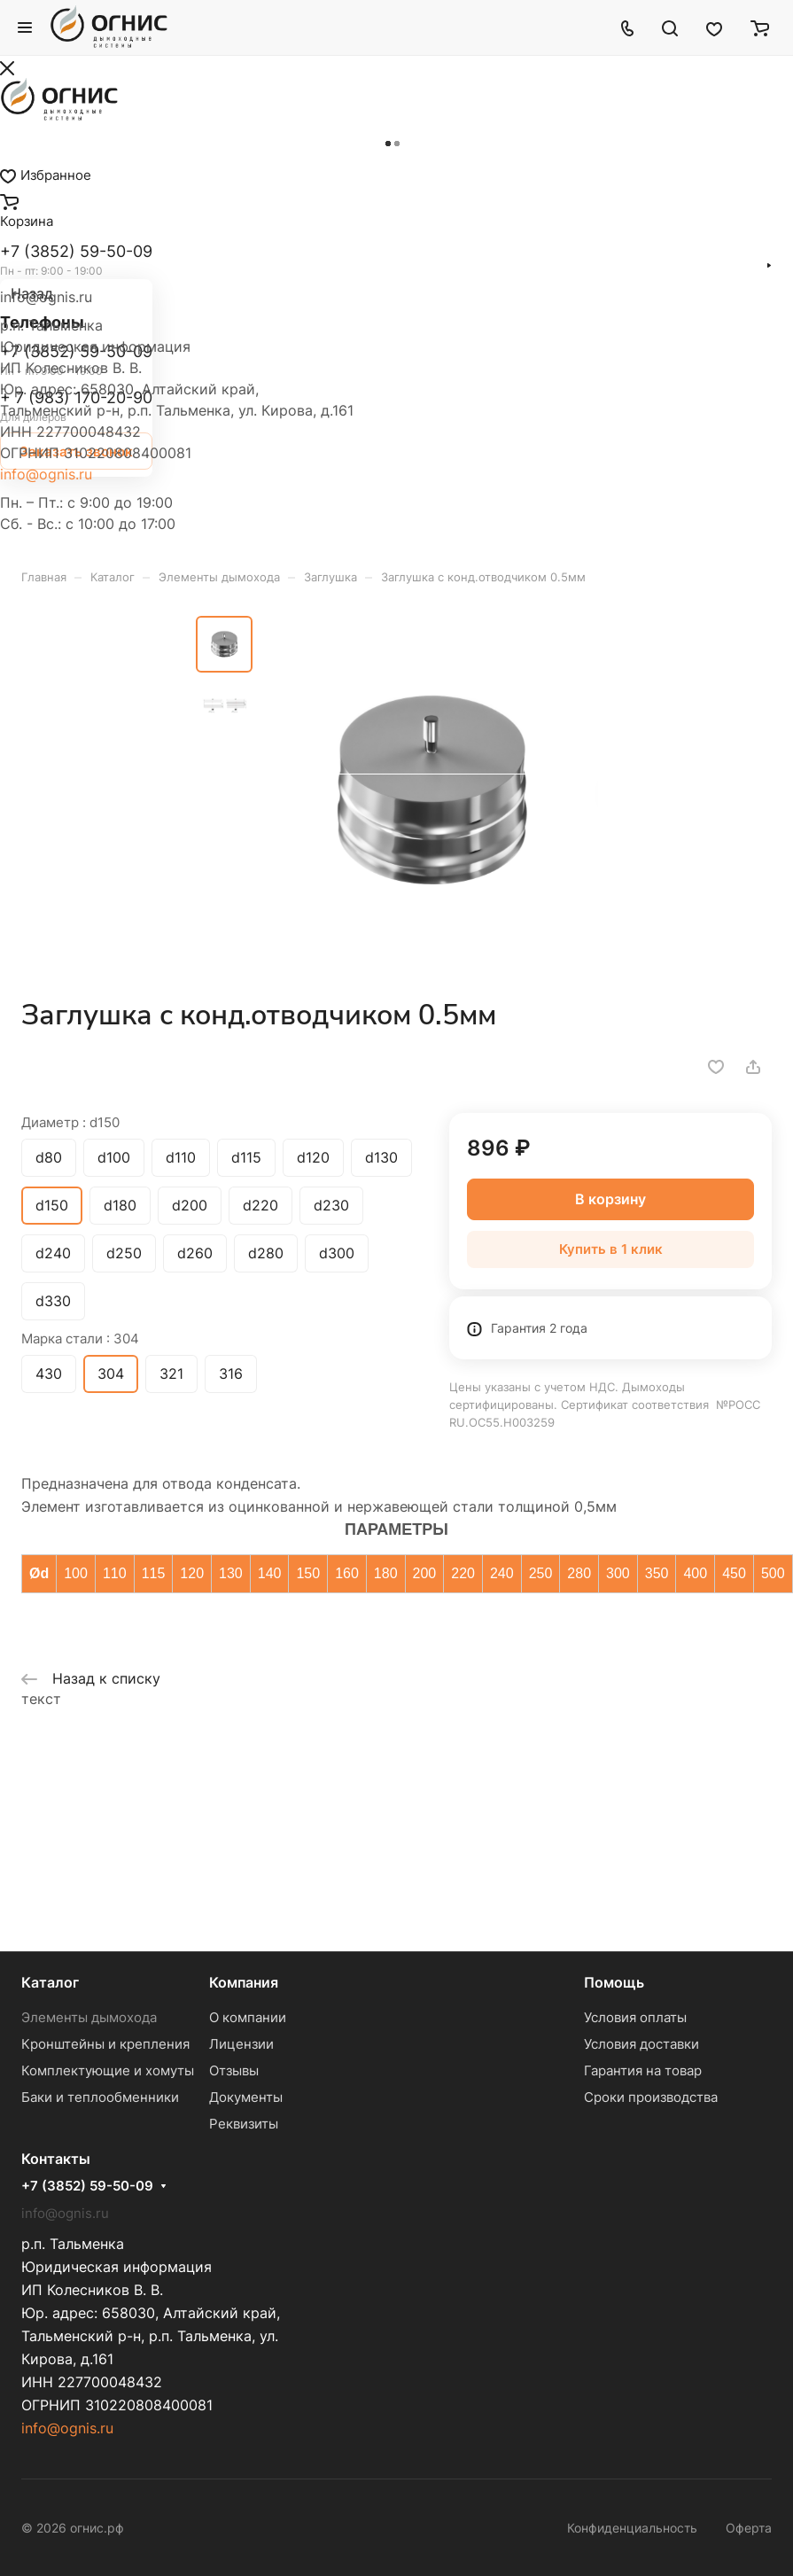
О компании (247, 2017)
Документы (246, 2097)
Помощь (614, 1982)
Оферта (749, 2527)
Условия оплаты (635, 2017)
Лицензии (241, 2043)
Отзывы (234, 2070)
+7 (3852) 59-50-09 (87, 2186)
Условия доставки (641, 2043)
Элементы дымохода (89, 2017)
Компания (243, 1982)
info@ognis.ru (46, 474)
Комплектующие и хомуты (107, 2070)
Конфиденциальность (632, 2527)
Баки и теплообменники (100, 2097)
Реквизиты (243, 2123)
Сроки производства (651, 2097)
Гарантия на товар (643, 2070)
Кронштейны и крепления (105, 2043)
